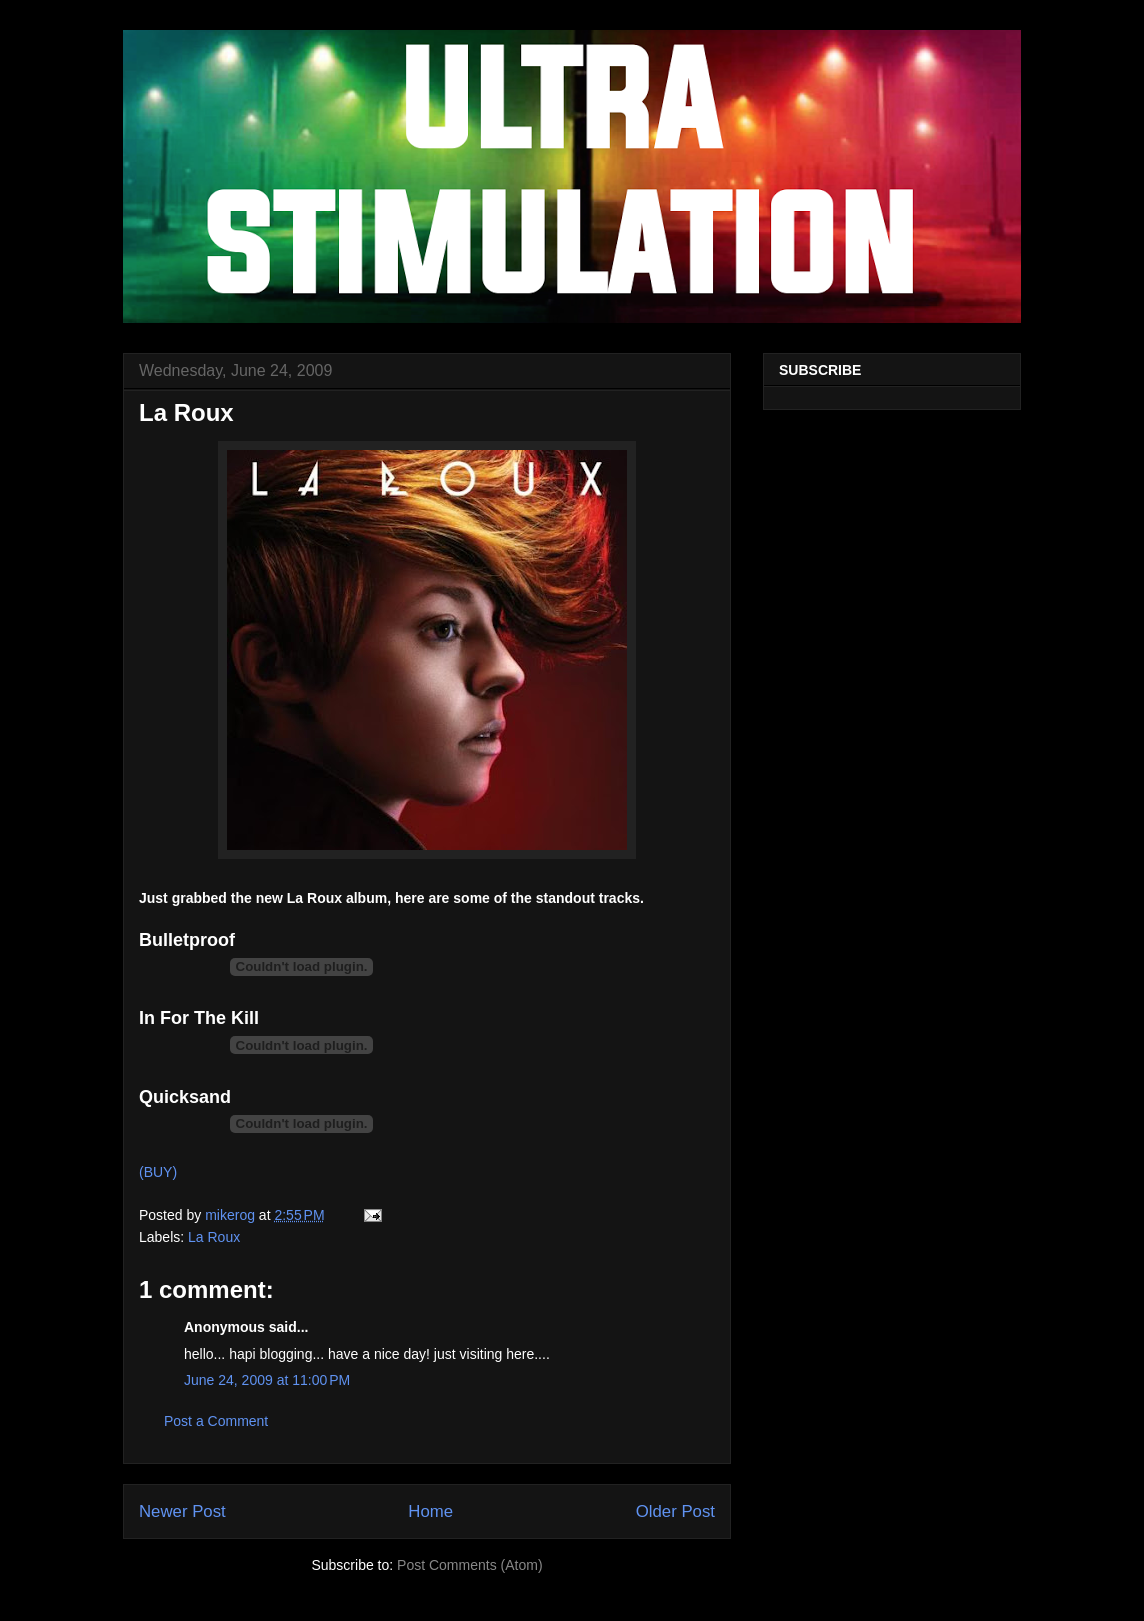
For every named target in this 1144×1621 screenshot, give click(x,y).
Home (430, 1511)
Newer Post (182, 1511)
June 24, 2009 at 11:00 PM (267, 1380)
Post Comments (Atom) (469, 1565)
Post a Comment (216, 1421)
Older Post (675, 1511)
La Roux (214, 1237)
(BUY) (158, 1172)
